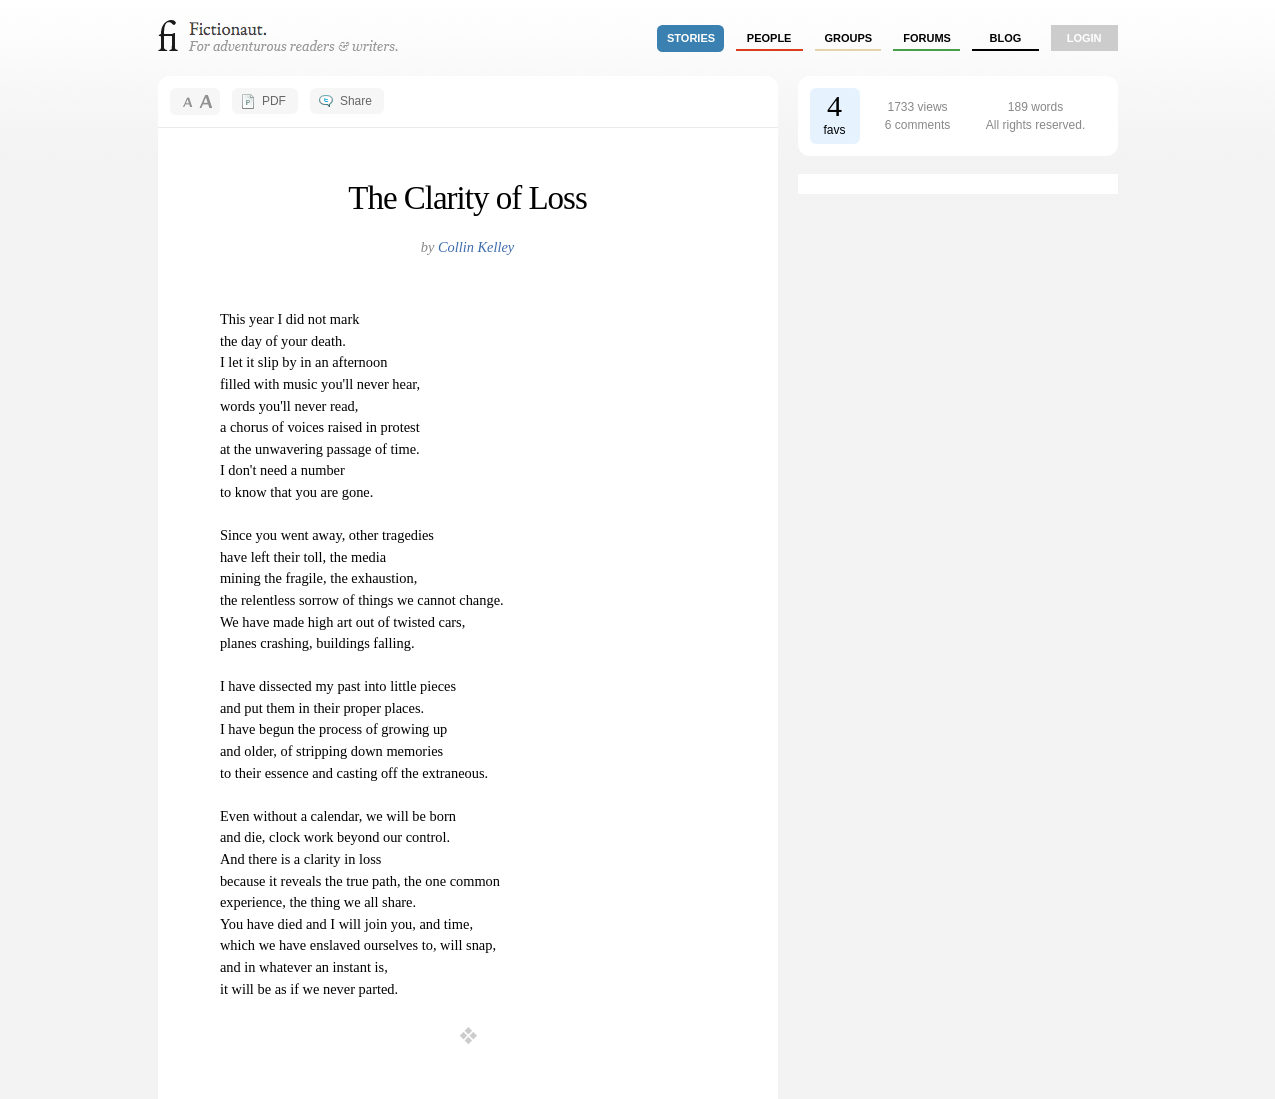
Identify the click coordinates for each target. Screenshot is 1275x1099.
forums (927, 38)
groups (849, 38)
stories (691, 38)
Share (356, 101)
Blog (1005, 38)
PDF (274, 101)
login (1084, 38)
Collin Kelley (476, 247)
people (769, 38)
